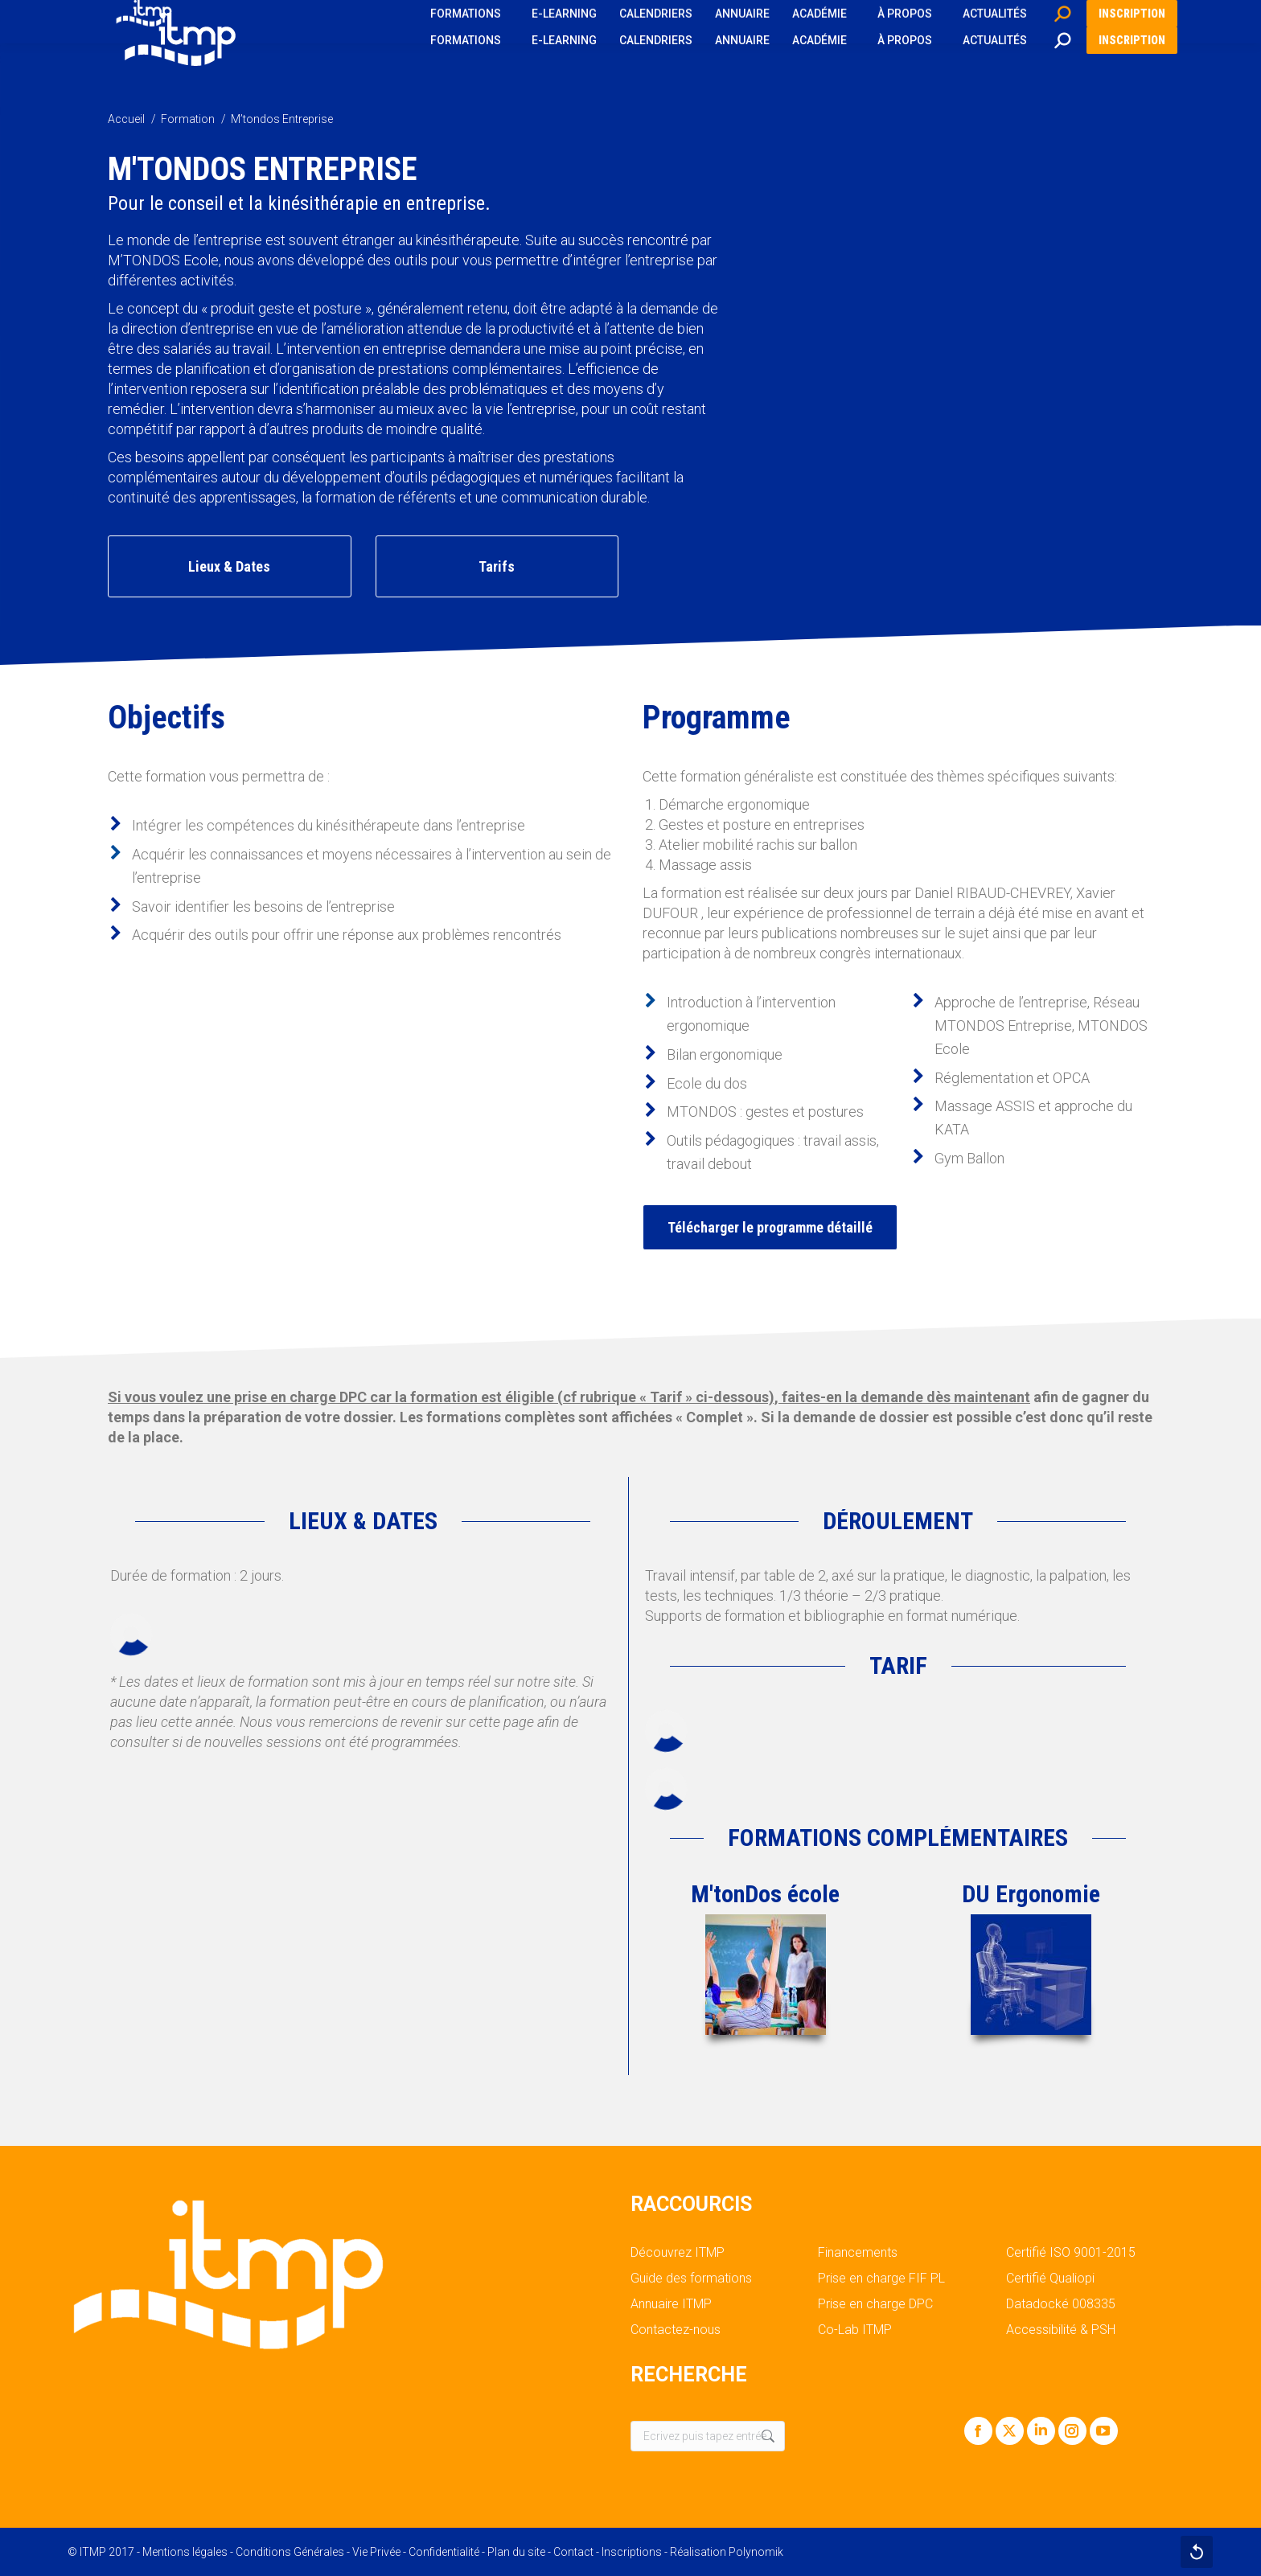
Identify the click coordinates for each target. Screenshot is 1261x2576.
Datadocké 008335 (1060, 2304)
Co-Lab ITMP (855, 2330)
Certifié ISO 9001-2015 (1071, 2252)
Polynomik (756, 2551)
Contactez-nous (675, 2330)
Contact (573, 2551)
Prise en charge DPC (875, 2304)
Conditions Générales (290, 2551)
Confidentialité (444, 2551)
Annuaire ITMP (671, 2304)
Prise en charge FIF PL (881, 2278)
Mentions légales (185, 2551)
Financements (857, 2252)
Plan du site (516, 2551)
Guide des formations (691, 2278)
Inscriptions (632, 2551)
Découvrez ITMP (677, 2252)
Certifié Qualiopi (1050, 2278)
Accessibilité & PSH (1060, 2330)
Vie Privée (376, 2551)
